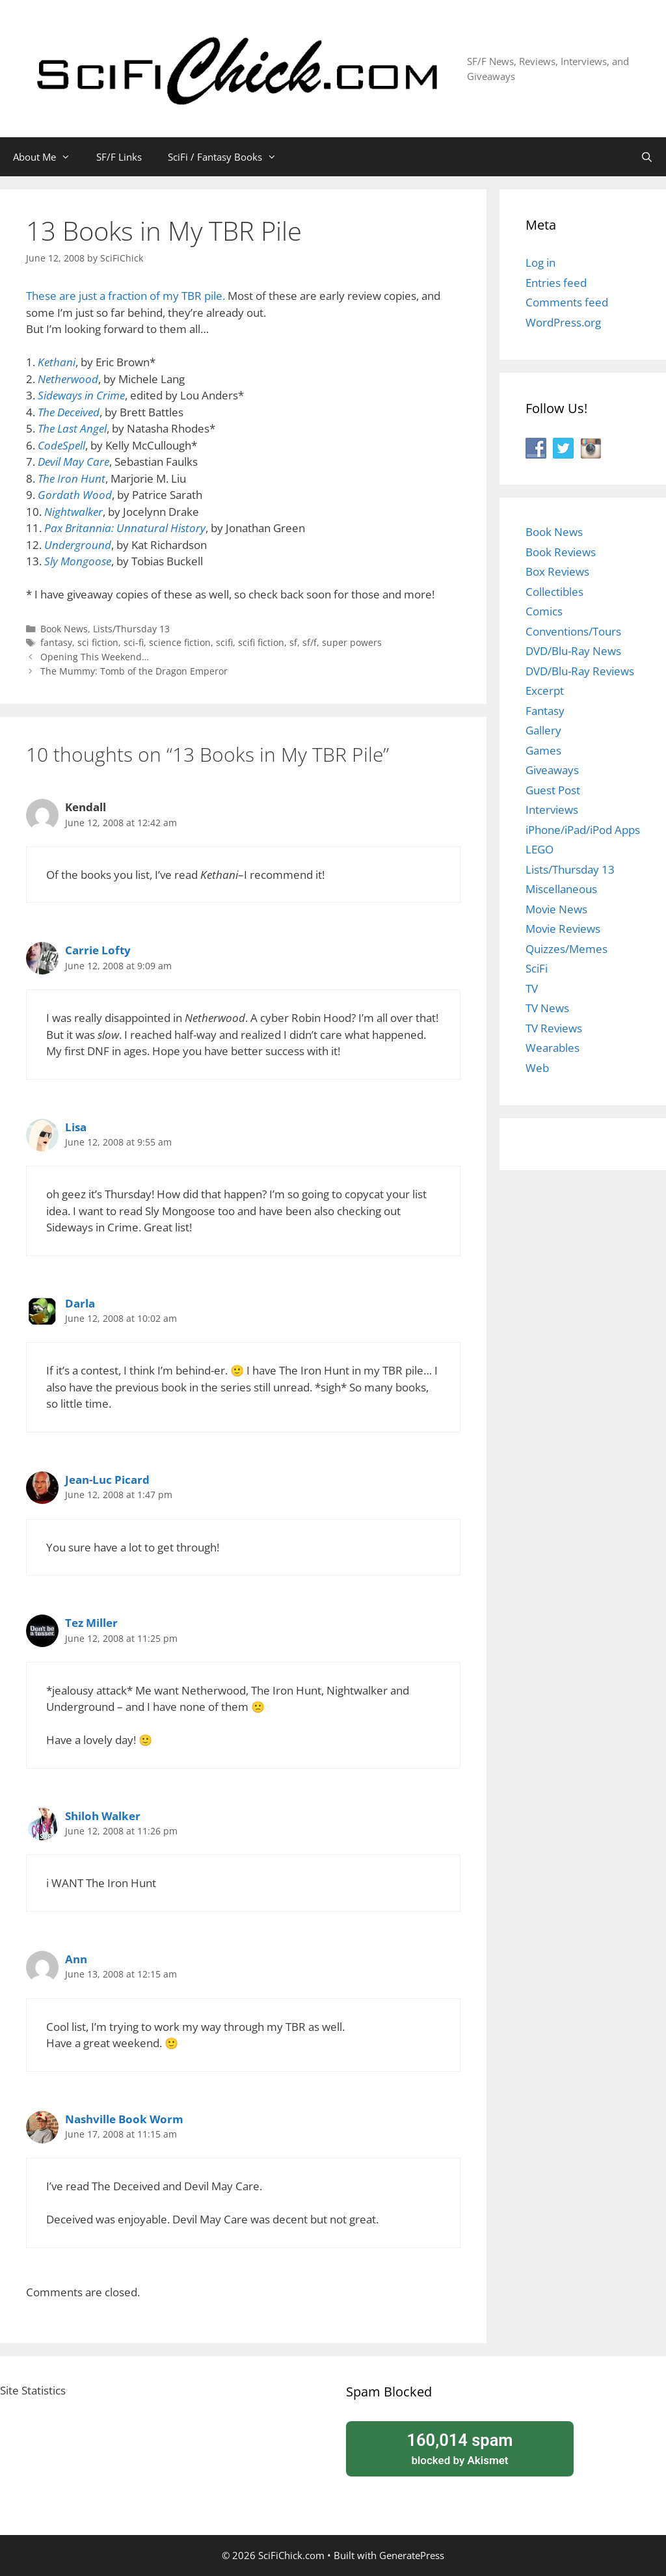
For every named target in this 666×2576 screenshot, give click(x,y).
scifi (224, 642)
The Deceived (69, 412)
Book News (64, 629)
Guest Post (553, 790)
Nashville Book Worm (124, 2119)
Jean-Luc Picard (107, 1479)
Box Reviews (557, 571)
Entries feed (556, 282)
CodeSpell (61, 445)
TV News (547, 1007)
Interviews (552, 809)
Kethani (56, 362)
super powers (352, 642)
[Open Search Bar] (647, 156)
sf (293, 642)
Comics (544, 611)
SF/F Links (119, 156)
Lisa (76, 1127)
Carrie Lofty (98, 950)
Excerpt (545, 690)
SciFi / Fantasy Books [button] (228, 156)
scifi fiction (261, 642)
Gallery (543, 730)
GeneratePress (411, 2555)
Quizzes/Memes (566, 948)
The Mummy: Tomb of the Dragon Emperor (134, 671)
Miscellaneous (561, 888)
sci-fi (134, 642)
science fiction (180, 642)
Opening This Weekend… (94, 657)
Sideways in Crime (81, 395)
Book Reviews (561, 551)
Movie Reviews (563, 928)
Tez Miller (91, 1622)
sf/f (309, 642)
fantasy (56, 642)
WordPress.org (563, 322)
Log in (540, 262)
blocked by (460, 2448)
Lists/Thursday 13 (131, 629)
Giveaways (552, 769)
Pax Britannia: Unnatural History (125, 527)
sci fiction (97, 642)
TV (532, 988)
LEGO (539, 849)
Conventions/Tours (573, 631)
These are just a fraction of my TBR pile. (127, 295)
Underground (77, 544)
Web (537, 1067)
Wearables (552, 1047)
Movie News (556, 909)
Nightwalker (73, 511)
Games (543, 750)
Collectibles (554, 591)
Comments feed (567, 302)
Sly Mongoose (77, 561)
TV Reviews (554, 1028)
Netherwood (68, 378)
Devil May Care (73, 461)
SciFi (537, 968)
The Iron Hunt (71, 478)
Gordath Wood (75, 494)
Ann (76, 1959)
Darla (80, 1303)
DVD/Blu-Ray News (573, 650)
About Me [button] (48, 156)
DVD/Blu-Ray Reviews (580, 671)
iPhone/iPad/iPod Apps (583, 829)
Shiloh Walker (102, 1815)
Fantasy (545, 710)
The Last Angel (72, 428)
